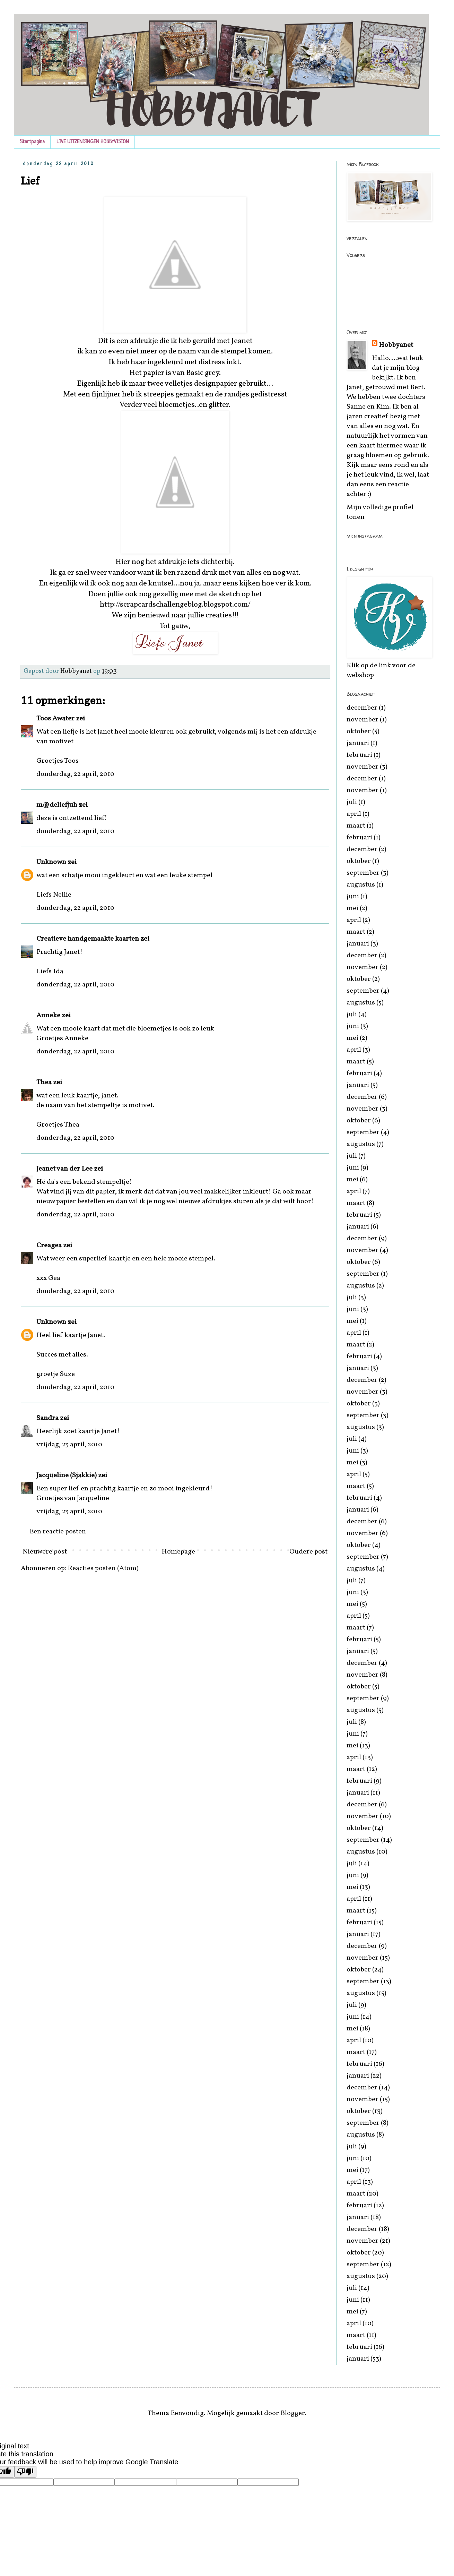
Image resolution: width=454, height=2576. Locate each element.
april (354, 814)
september (363, 873)
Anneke (48, 1015)
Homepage (178, 1552)
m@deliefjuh (56, 805)
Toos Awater (55, 719)
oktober (359, 731)
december (362, 708)
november (362, 720)
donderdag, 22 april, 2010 (75, 774)
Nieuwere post (45, 1552)
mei (352, 908)
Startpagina (32, 142)
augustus (361, 885)
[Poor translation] (25, 2471)
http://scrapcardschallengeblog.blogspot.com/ (175, 604)
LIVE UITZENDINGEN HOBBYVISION (92, 142)
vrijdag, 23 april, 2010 (69, 1444)
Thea (44, 1082)
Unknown (51, 862)
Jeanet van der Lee (64, 1169)
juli (352, 802)
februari (359, 755)
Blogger (292, 2413)
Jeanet (242, 341)
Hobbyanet (396, 345)
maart (356, 826)
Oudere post (308, 1552)
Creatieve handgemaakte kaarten (87, 939)
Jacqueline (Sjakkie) (66, 1475)
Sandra (47, 1418)
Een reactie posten (57, 1532)
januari (358, 743)
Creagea (49, 1245)
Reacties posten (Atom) (103, 1568)
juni (353, 896)
